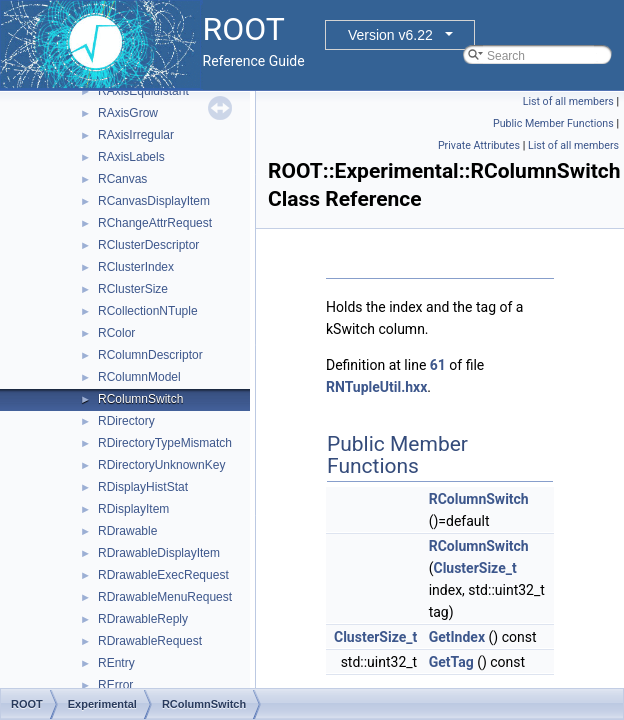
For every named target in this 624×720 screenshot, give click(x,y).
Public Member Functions (553, 123)
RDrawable (127, 531)
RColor (116, 333)
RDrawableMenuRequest (165, 597)
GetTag (451, 662)
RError (115, 685)
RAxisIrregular (136, 135)
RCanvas (122, 179)
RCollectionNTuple (148, 311)
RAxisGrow (128, 113)
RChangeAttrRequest (155, 223)
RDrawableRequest (150, 641)
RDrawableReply (143, 619)
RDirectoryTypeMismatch (165, 443)
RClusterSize (133, 289)
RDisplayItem (133, 509)
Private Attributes (479, 145)
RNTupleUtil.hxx (376, 387)
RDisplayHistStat (143, 487)
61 (438, 365)
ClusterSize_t (474, 568)
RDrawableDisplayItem (159, 553)
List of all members (568, 101)
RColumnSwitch (140, 399)
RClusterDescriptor (148, 245)
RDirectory (126, 421)
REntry (116, 663)
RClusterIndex (136, 267)
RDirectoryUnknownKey (161, 465)
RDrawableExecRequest (163, 575)
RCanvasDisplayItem (154, 201)
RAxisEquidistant (143, 91)
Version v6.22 (390, 35)
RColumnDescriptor (150, 355)
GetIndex (457, 637)
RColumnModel (139, 377)
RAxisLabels (131, 157)
